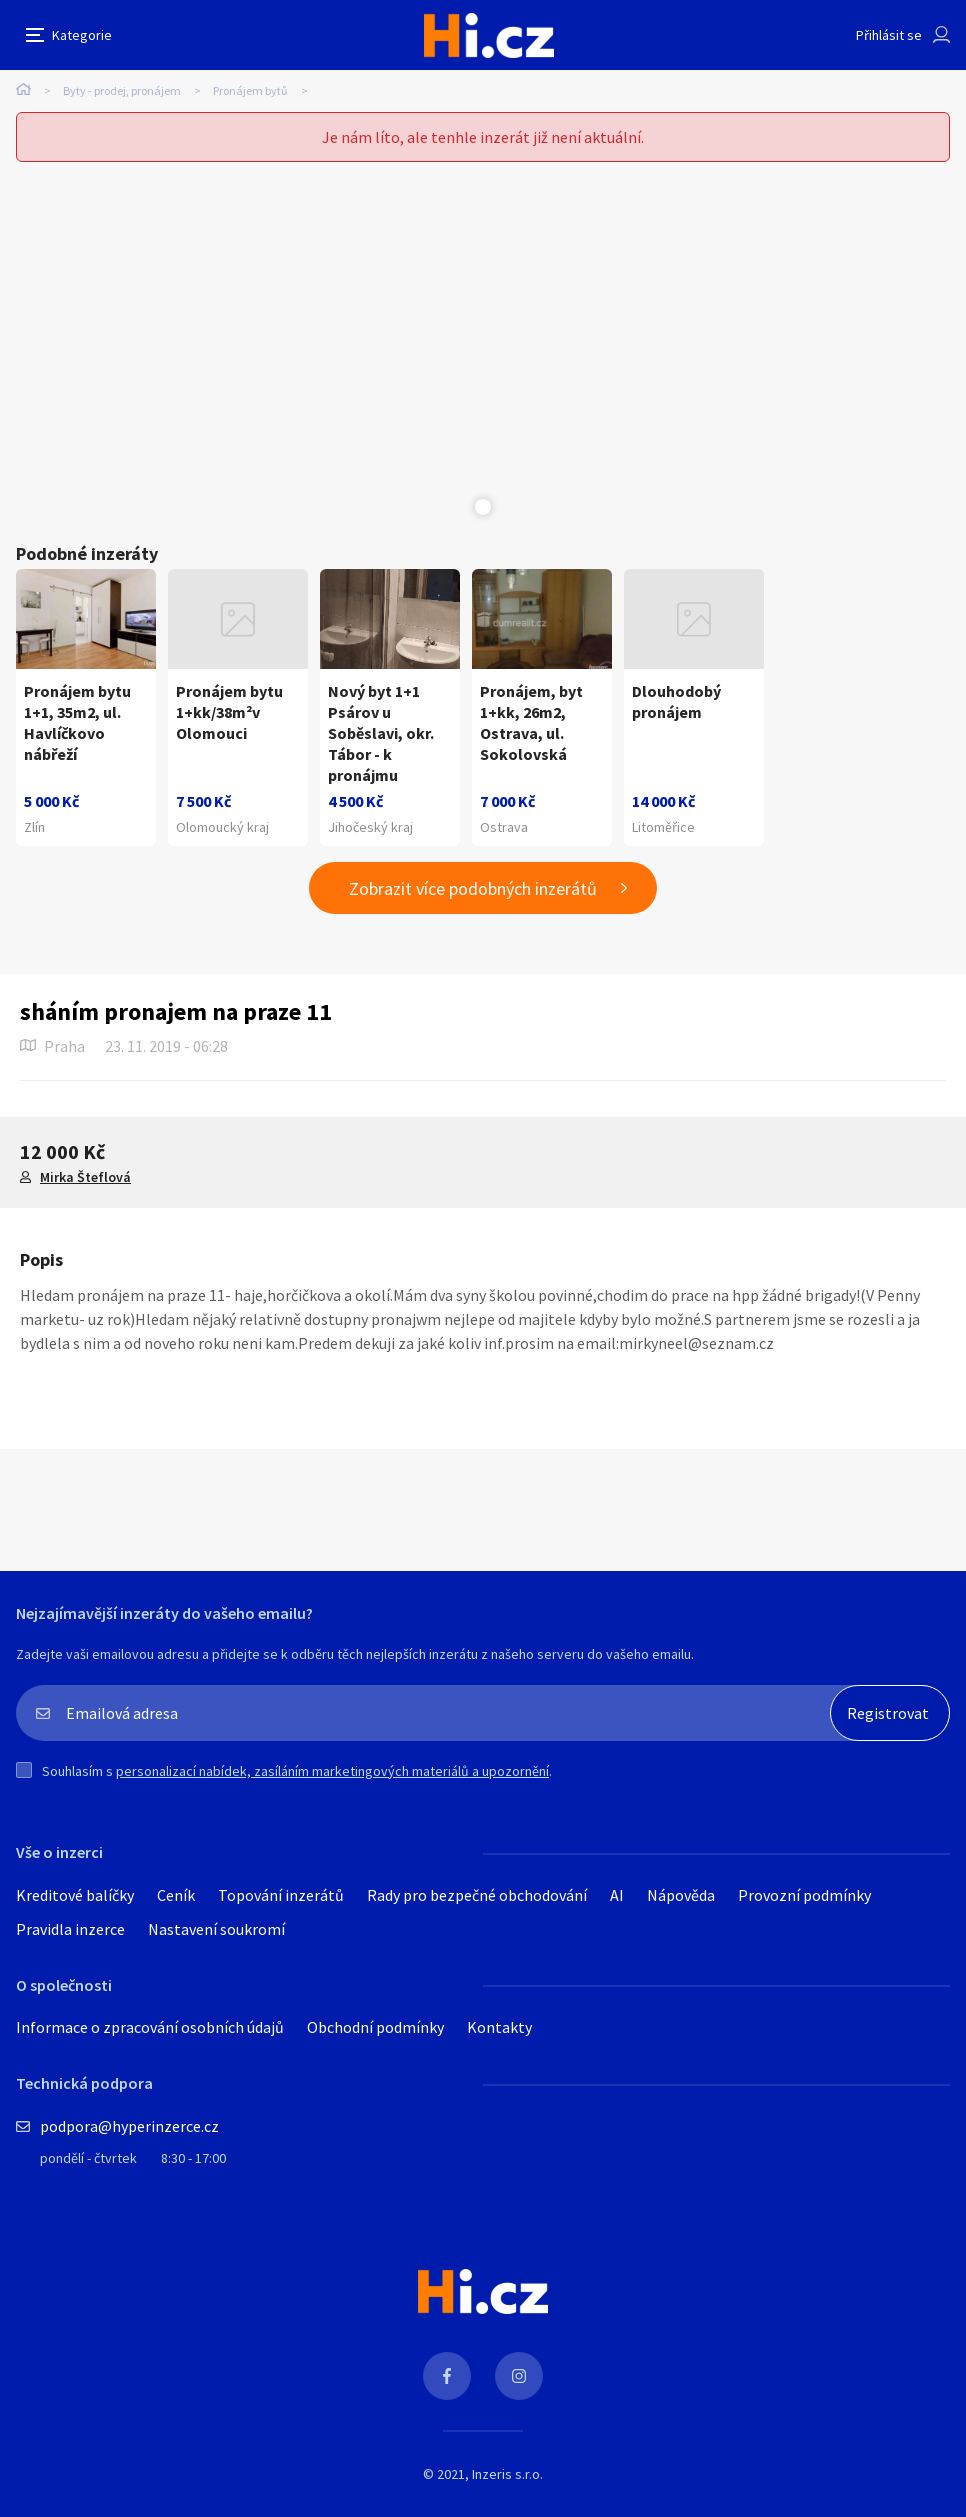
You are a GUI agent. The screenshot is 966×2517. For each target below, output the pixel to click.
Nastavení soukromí (216, 1929)
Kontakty (499, 2027)
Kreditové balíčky (75, 1895)
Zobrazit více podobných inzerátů (473, 888)
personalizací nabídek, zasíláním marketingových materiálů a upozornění (332, 1771)
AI (617, 1895)
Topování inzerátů (281, 1895)
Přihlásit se (889, 35)
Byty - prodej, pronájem (122, 90)
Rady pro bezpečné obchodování (477, 1895)
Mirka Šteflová (85, 1177)
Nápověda (681, 1895)
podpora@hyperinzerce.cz (129, 2126)
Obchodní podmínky (375, 2027)
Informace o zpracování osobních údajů (150, 2027)
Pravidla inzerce (70, 1929)
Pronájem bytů (250, 90)
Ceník (176, 1895)
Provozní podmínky (804, 1895)
